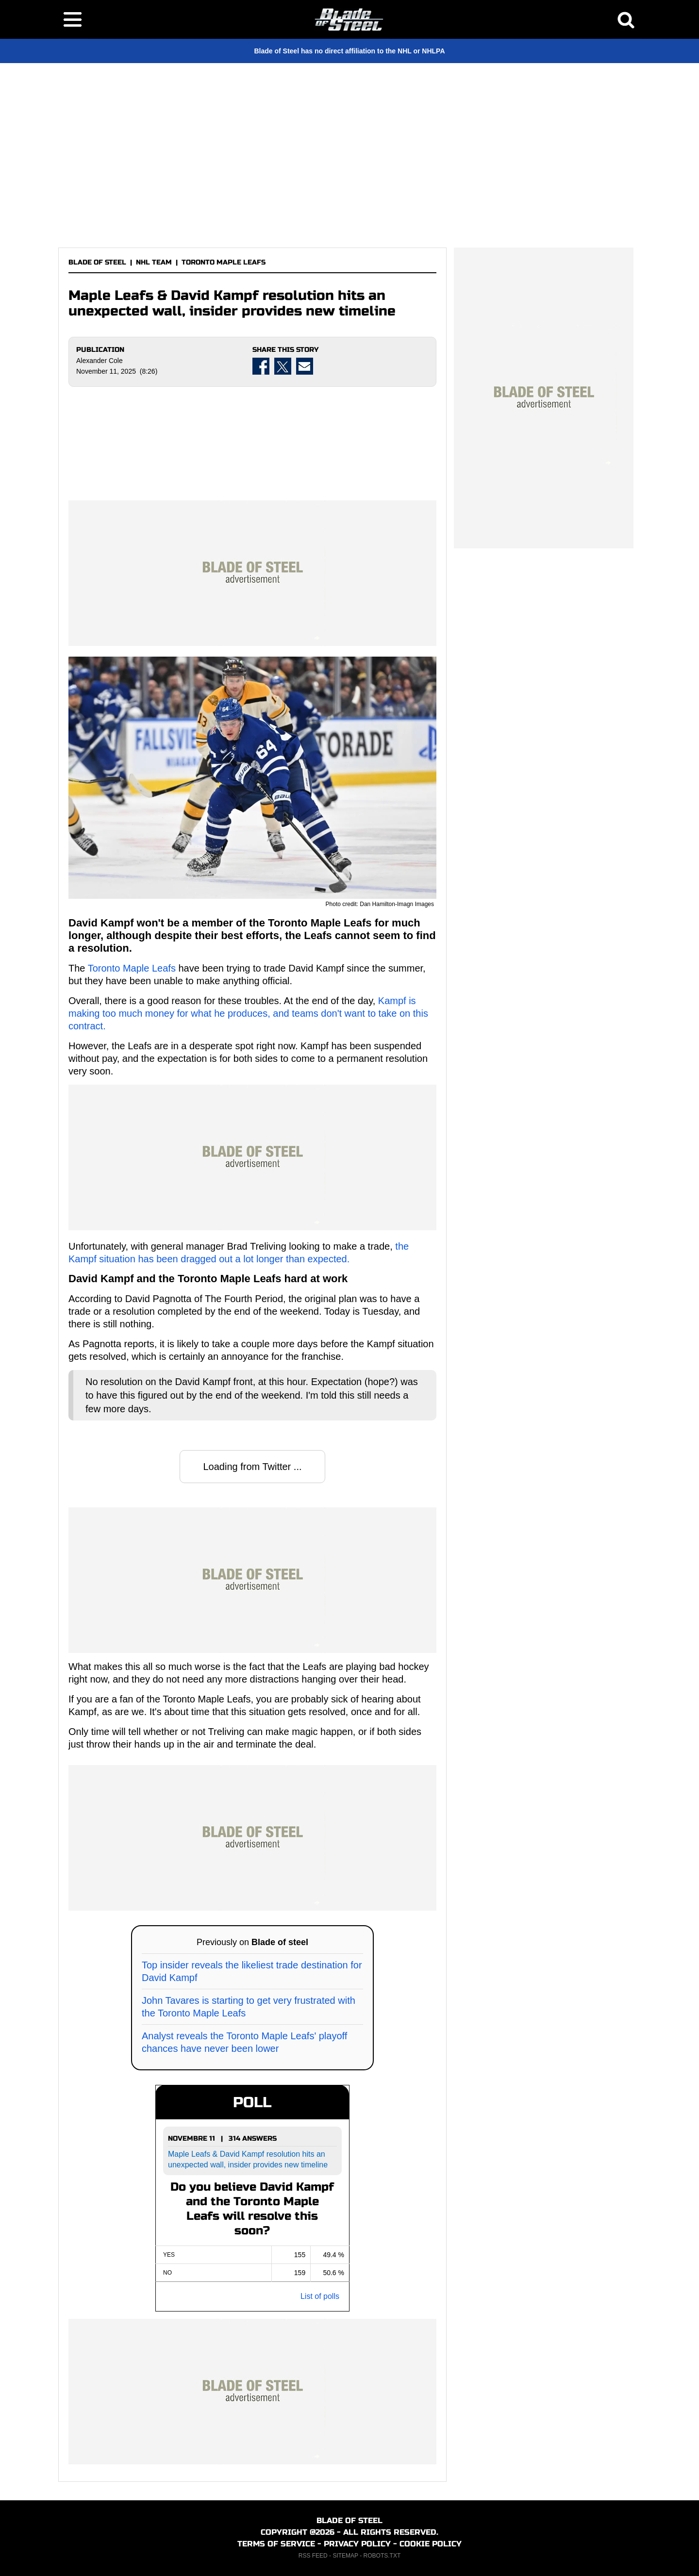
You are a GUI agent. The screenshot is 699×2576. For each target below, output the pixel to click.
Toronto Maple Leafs (132, 968)
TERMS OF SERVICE (276, 2543)
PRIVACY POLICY (357, 2543)
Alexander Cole (99, 360)
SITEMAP (345, 2555)
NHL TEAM (154, 262)
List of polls (319, 2296)
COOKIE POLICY (430, 2543)
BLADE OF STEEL (97, 262)
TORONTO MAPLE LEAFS (224, 262)
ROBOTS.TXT (382, 2555)
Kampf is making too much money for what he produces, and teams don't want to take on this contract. (248, 1013)
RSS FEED (313, 2555)
